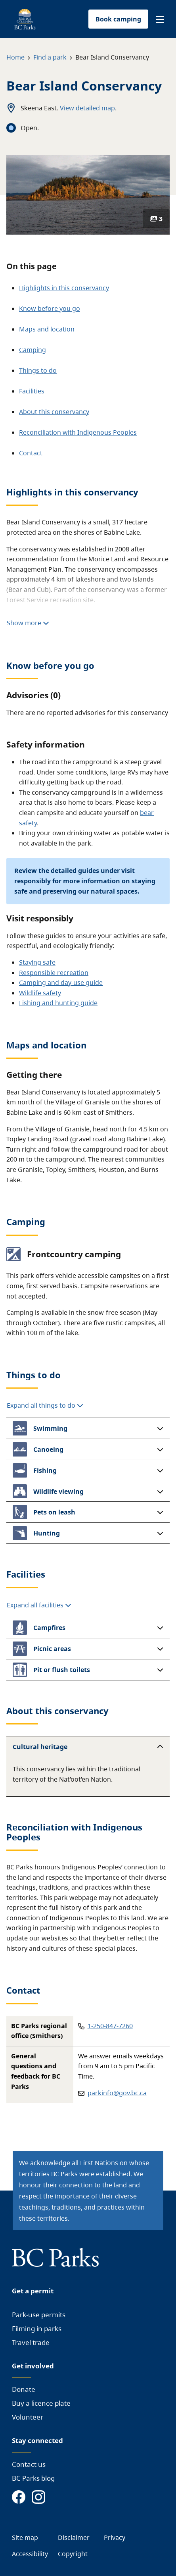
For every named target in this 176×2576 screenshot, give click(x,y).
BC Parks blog (33, 2478)
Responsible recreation (53, 972)
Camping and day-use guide (61, 982)
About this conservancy (54, 411)
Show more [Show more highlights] (28, 622)
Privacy (114, 2537)
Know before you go (49, 308)
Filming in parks (36, 2328)
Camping (32, 349)
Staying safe (37, 962)
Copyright (73, 2553)
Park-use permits (38, 2314)
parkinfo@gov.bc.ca (117, 2093)
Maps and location (47, 329)
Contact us (29, 2464)
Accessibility (30, 2553)
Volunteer (27, 2417)
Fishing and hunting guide (58, 1002)
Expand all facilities (39, 1605)
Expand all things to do (45, 1405)
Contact (30, 453)
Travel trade (31, 2342)
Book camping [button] (118, 19)
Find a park (50, 57)
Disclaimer (74, 2537)
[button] (160, 19)
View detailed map (87, 108)
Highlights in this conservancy (64, 287)
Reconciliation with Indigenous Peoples (78, 432)
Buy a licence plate (41, 2403)
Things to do (38, 370)
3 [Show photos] (156, 218)
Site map (25, 2537)
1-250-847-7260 (110, 2025)
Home (15, 57)
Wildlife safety (40, 992)
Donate (23, 2389)
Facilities (31, 391)
